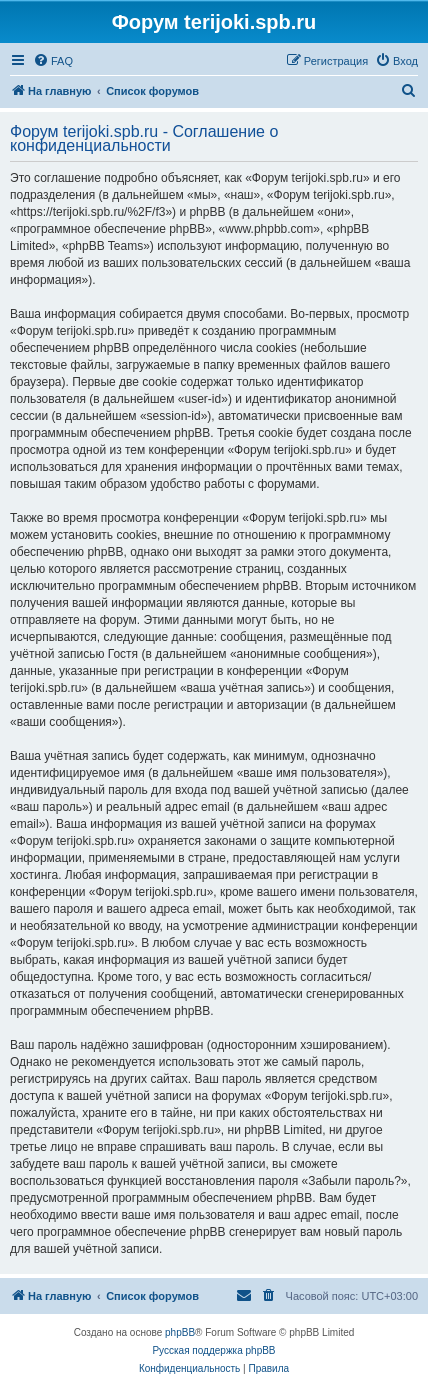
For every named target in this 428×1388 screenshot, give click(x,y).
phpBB (180, 1332)
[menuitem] (53, 61)
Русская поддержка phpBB (213, 1350)
